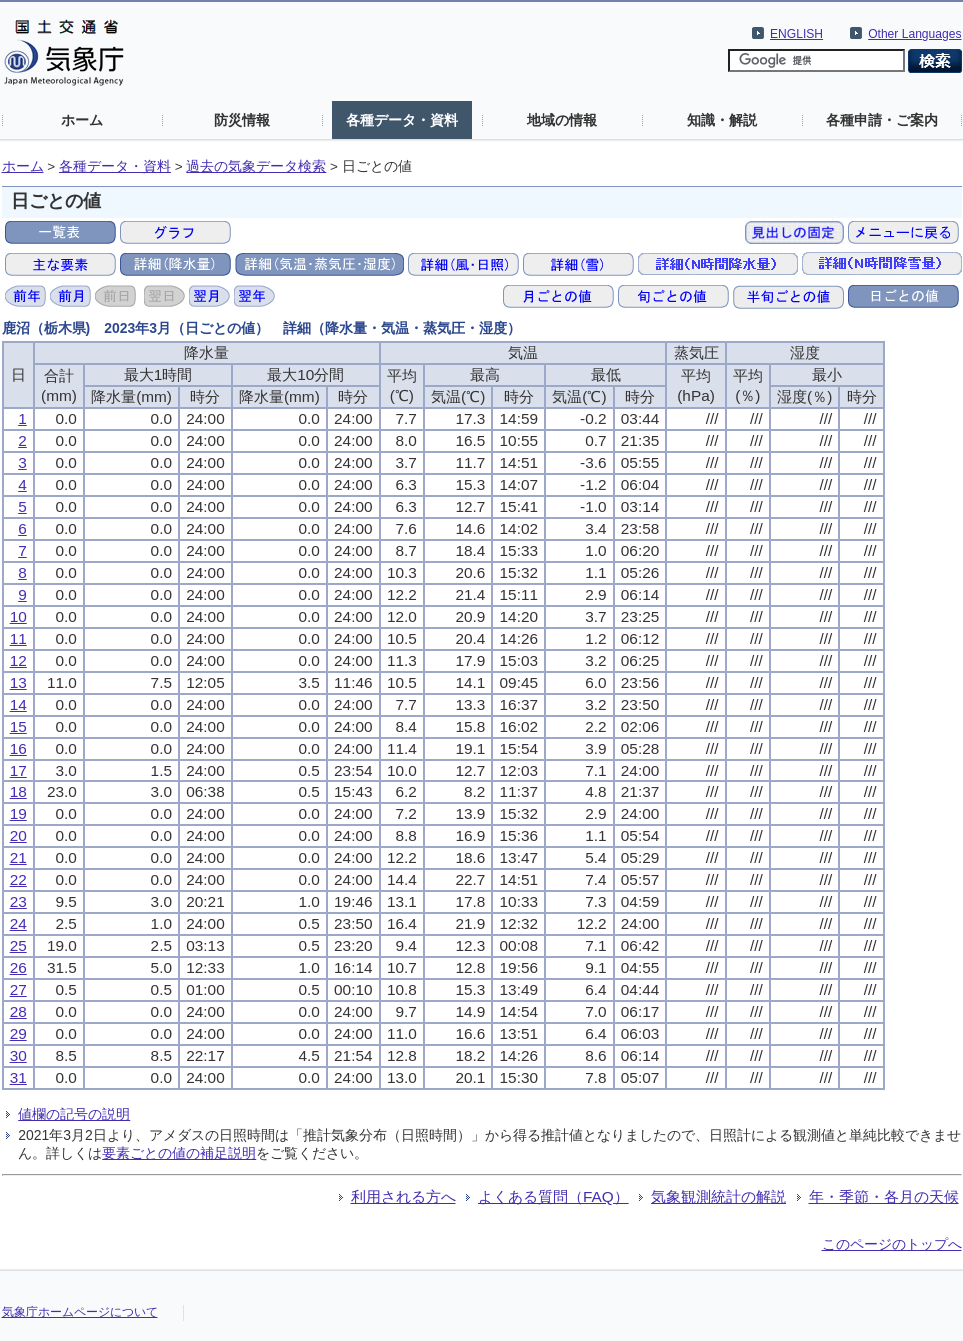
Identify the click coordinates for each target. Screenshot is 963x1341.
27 (18, 989)
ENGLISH (796, 34)
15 (18, 726)
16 (18, 748)
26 (18, 967)
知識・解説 (722, 120)
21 (18, 857)
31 (18, 1077)
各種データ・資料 (402, 120)
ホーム (82, 120)
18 (18, 791)
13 (18, 682)
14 (18, 704)
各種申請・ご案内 (882, 120)
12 (18, 660)
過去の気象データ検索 (256, 166)
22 (18, 879)
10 (18, 616)
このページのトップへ (892, 1244)
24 (18, 923)
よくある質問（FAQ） (553, 1196)
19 (18, 813)
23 (18, 901)
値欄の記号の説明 (74, 1114)
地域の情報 (562, 120)
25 (18, 945)
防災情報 (242, 120)
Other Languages (914, 34)
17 (18, 770)
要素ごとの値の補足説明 (179, 1153)
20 (18, 835)
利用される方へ (403, 1196)
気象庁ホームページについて (80, 1312)
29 (18, 1033)
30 (18, 1055)
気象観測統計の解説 (718, 1196)
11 (18, 638)
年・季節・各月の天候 (884, 1196)
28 (18, 1011)
